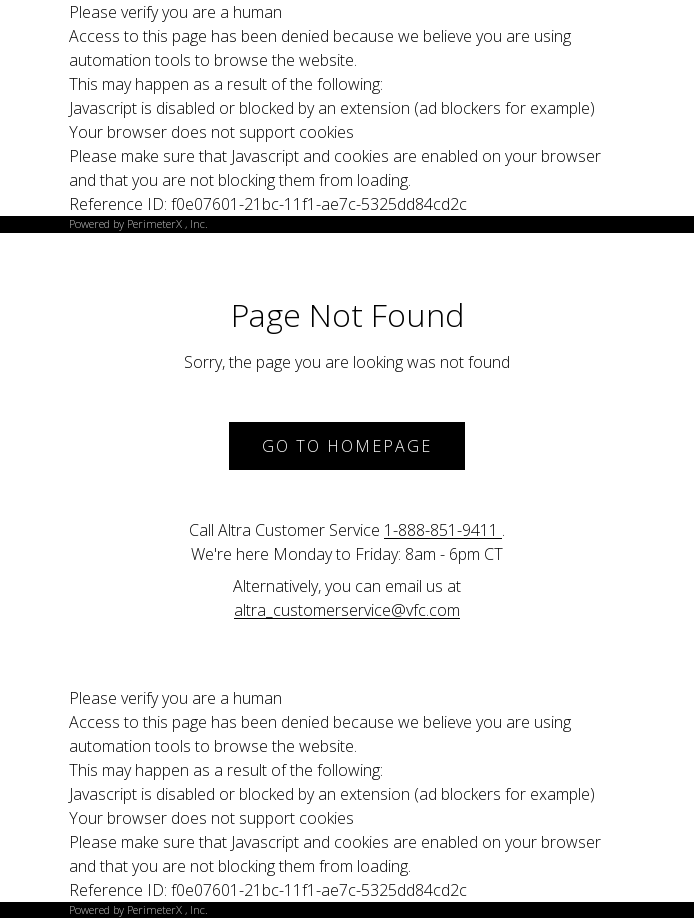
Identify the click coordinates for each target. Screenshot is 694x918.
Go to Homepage (347, 446)
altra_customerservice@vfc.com (347, 610)
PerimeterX (154, 223)
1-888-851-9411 (443, 530)
